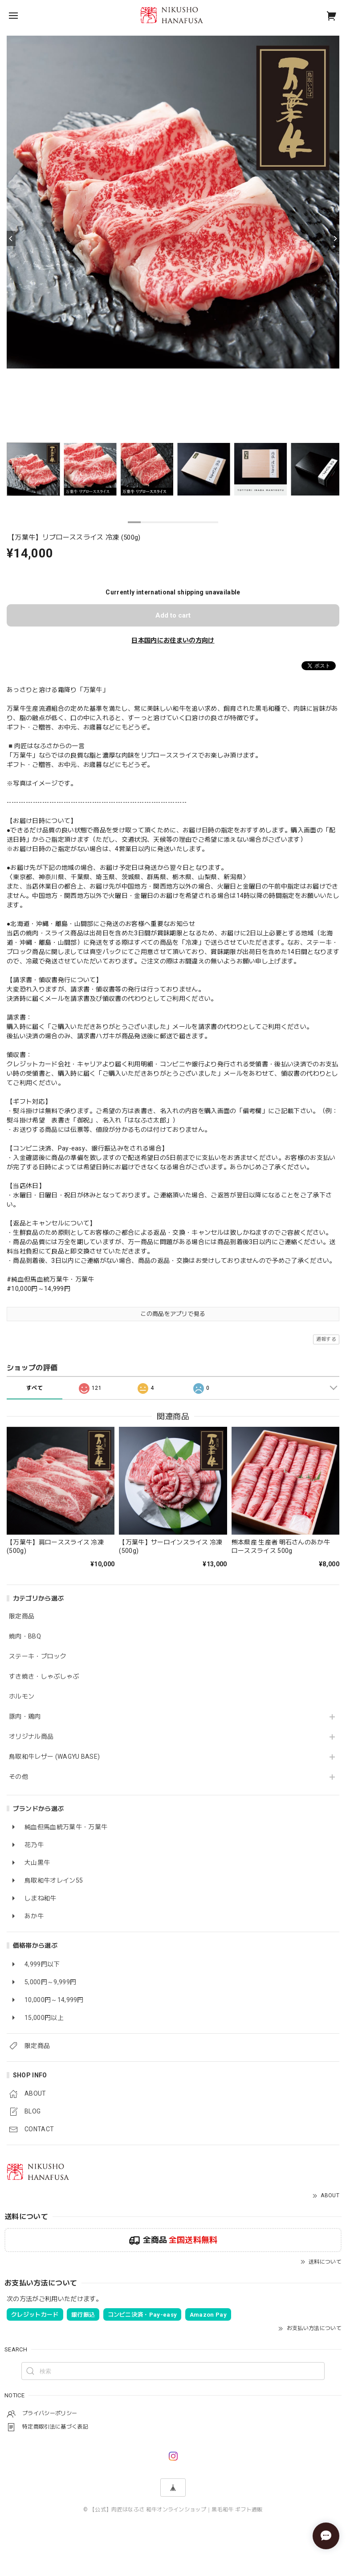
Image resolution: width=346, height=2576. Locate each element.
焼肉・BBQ (25, 1636)
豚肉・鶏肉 (25, 1716)
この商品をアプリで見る (173, 1314)
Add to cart (173, 615)
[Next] (334, 238)
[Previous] (11, 238)
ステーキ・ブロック (37, 1656)
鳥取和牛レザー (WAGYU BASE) (54, 1756)
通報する (326, 1339)
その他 (18, 1776)
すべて (34, 1388)
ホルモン (21, 1696)
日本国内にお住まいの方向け (172, 640)
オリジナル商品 (31, 1736)
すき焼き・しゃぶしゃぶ (44, 1676)
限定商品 (21, 1616)
